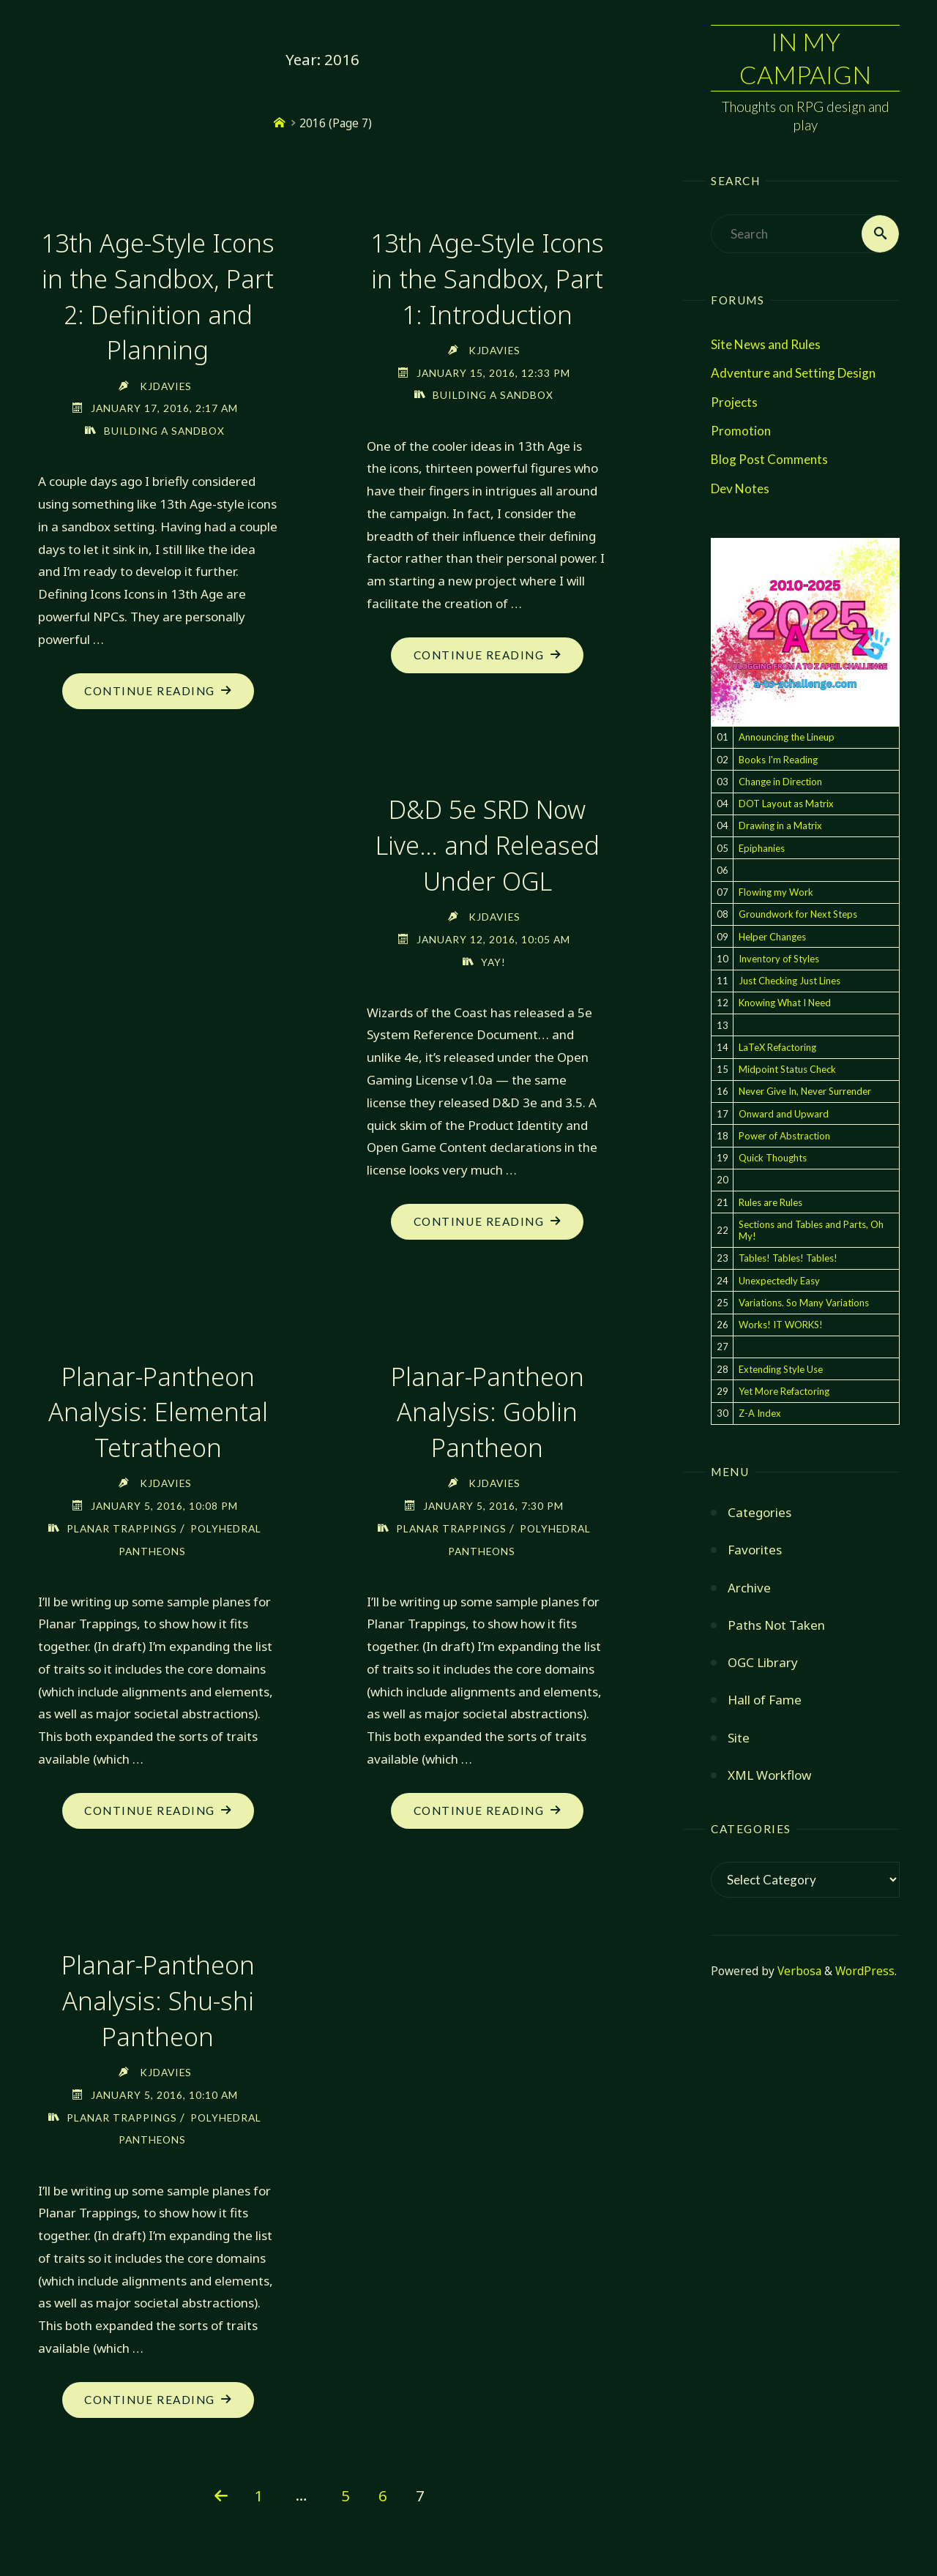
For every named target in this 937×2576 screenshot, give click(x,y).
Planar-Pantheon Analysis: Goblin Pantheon (487, 1408)
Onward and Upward (784, 1114)
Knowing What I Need (785, 1003)
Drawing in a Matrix (780, 826)
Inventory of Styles (779, 959)
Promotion (741, 430)
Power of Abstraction (784, 1136)
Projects (734, 402)
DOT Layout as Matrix (786, 804)
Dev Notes (740, 488)
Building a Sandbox (164, 428)
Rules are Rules (770, 1202)
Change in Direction (780, 781)
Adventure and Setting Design (793, 373)
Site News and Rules (766, 344)
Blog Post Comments (769, 459)
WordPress (865, 1971)
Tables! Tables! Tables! (788, 1259)
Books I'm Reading (778, 759)
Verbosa (797, 1971)
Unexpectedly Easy (779, 1281)
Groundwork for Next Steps (798, 915)
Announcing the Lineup (787, 738)
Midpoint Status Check (787, 1070)
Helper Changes (772, 937)
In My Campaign (805, 57)
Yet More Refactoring (784, 1391)
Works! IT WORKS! (781, 1325)
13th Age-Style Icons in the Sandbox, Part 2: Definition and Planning (157, 295)
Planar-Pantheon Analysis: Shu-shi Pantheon (158, 1996)
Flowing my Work (776, 893)
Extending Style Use (781, 1369)
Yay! (493, 958)
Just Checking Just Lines (789, 981)
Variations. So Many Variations (804, 1302)
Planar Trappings (122, 1524)
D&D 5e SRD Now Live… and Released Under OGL (488, 843)
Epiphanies (762, 848)
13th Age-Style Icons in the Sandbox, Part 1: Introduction (487, 277)
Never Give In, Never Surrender (805, 1092)
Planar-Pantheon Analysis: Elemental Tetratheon (158, 1408)
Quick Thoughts (773, 1158)
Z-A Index (760, 1414)
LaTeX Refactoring (777, 1047)
